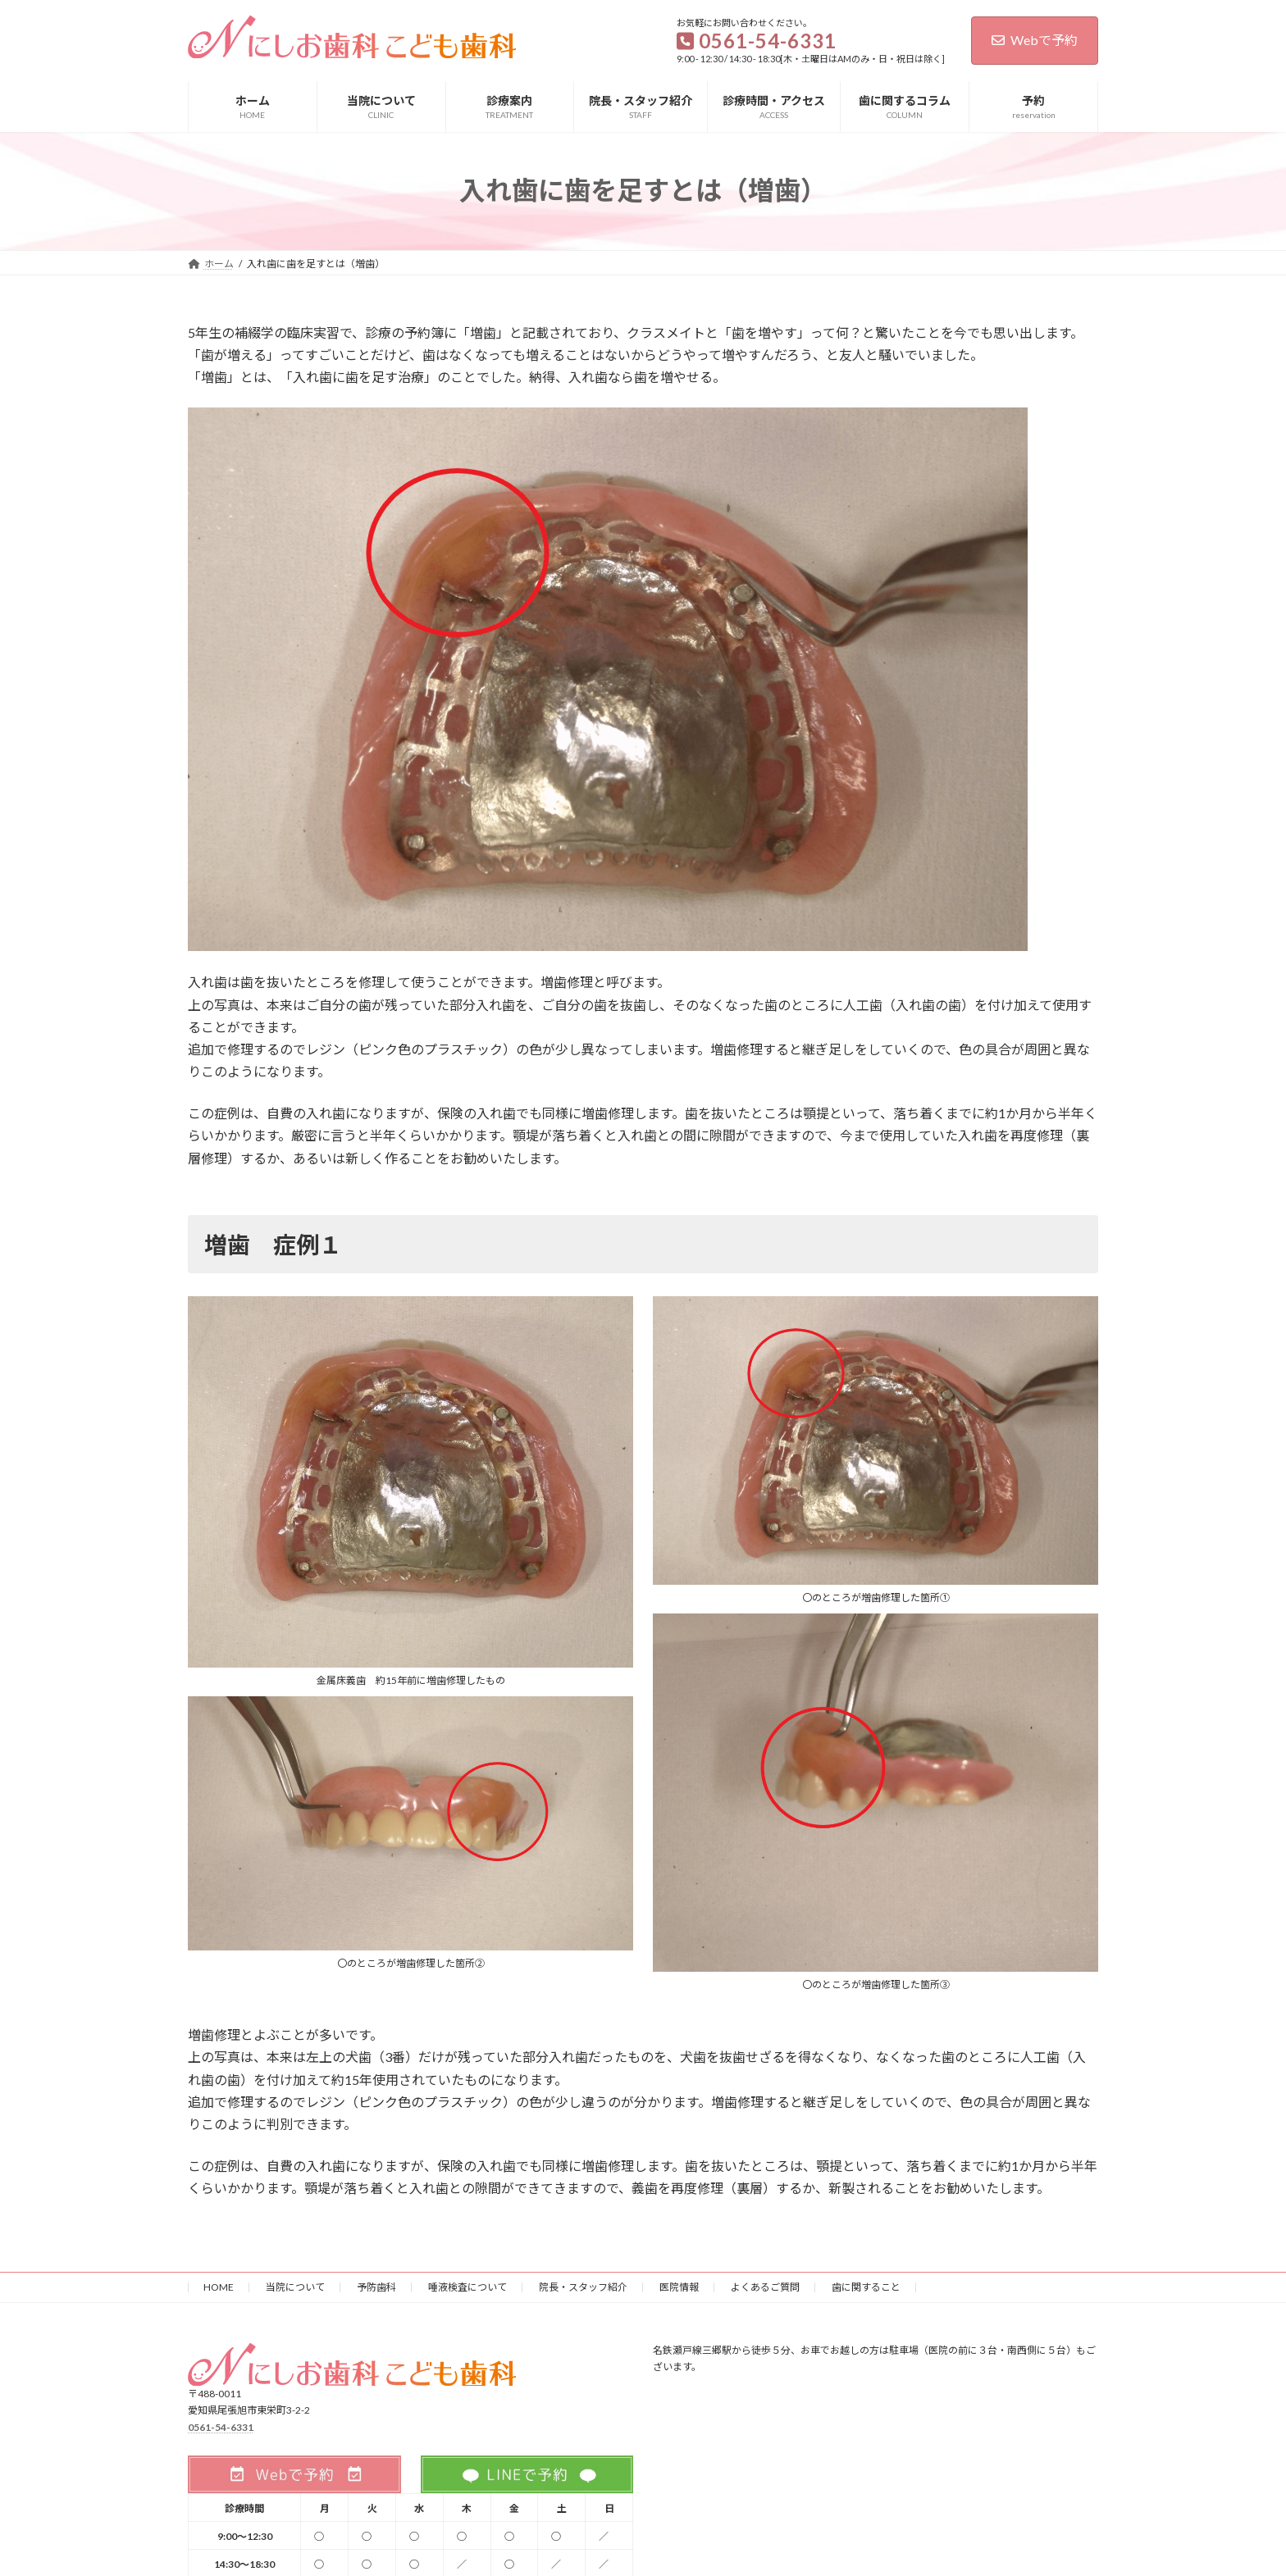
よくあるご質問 (765, 2287)
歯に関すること (866, 2287)
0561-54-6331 (220, 2426)
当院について (295, 2287)
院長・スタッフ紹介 (583, 2287)
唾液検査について (467, 2287)
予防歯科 (376, 2287)
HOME (218, 2287)
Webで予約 (1035, 40)
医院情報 (679, 2287)
